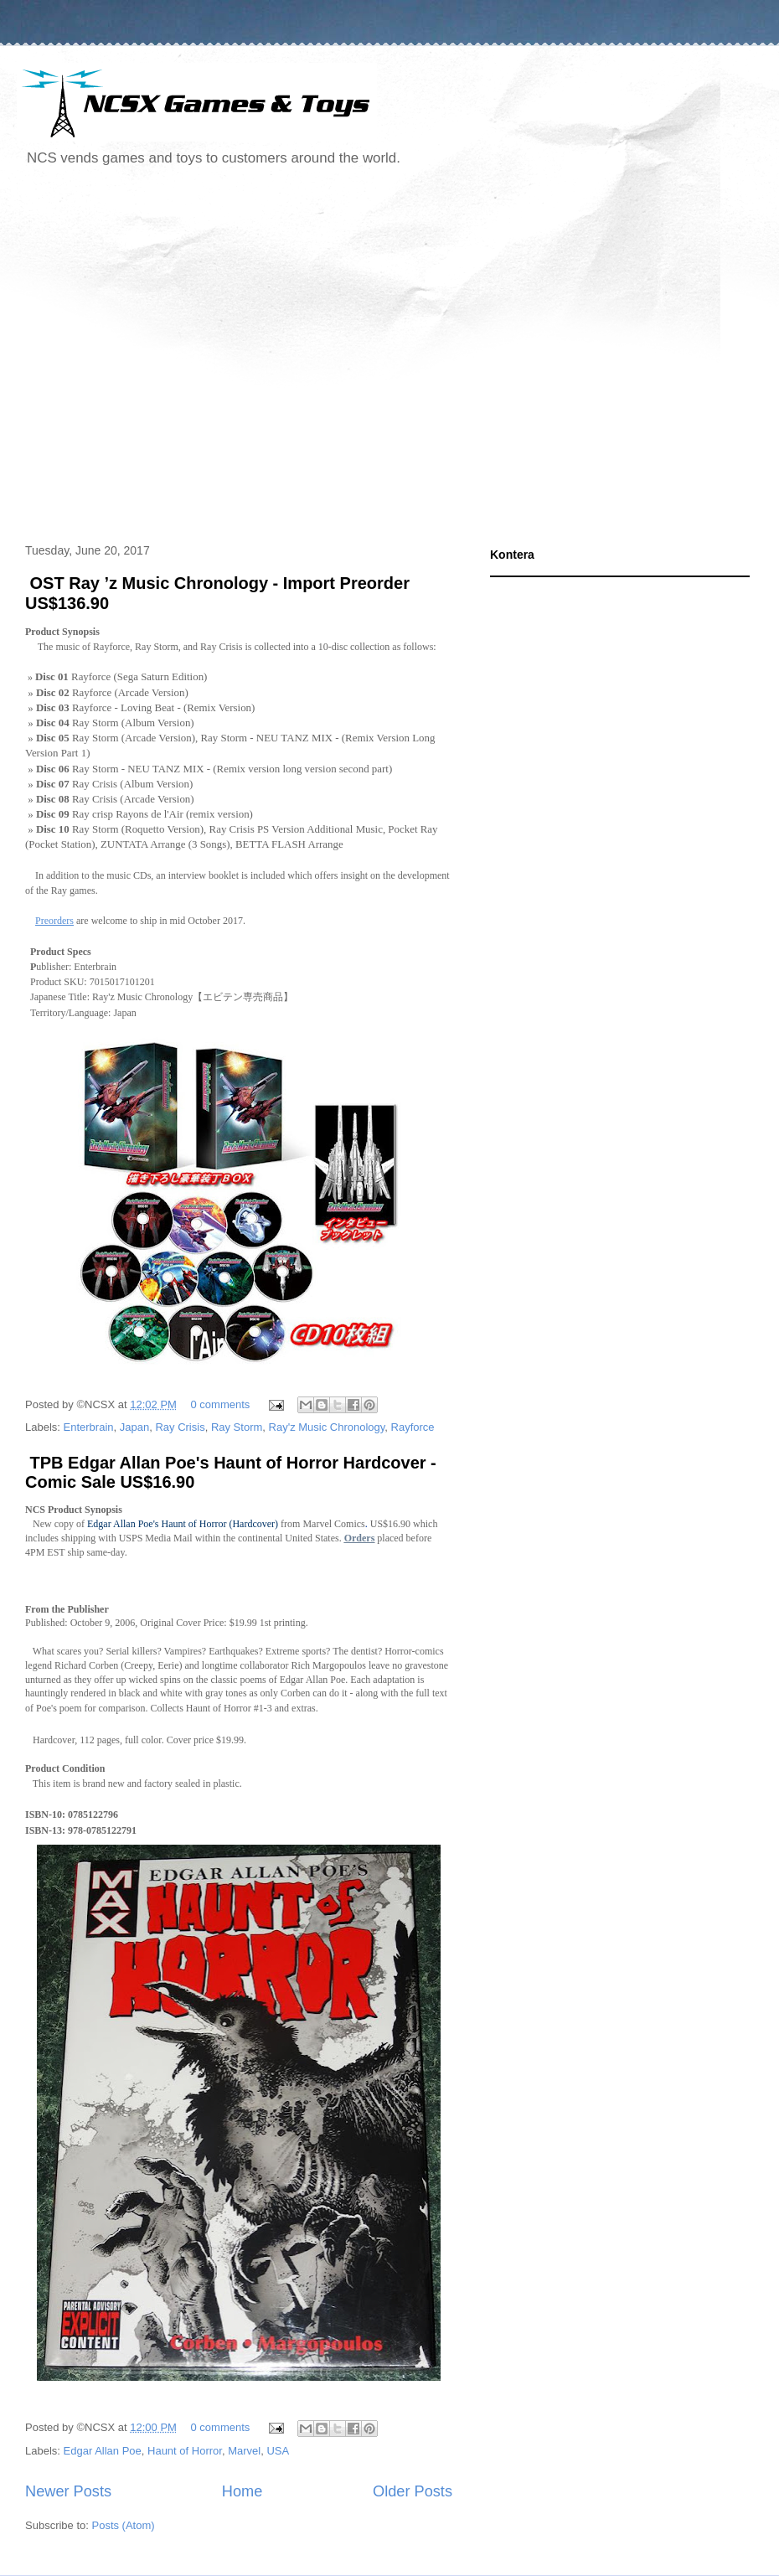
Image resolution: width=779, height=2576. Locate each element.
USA (277, 2450)
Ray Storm (236, 1427)
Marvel (244, 2450)
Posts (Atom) (123, 2525)
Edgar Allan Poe (103, 2450)
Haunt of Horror (184, 2450)
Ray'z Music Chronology (327, 1427)
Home (242, 2491)
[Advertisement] (157, 357)
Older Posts (412, 2491)
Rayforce (413, 1427)
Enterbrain (89, 1427)
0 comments (220, 1404)
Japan (134, 1427)
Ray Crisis (179, 1427)
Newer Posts (68, 2491)
